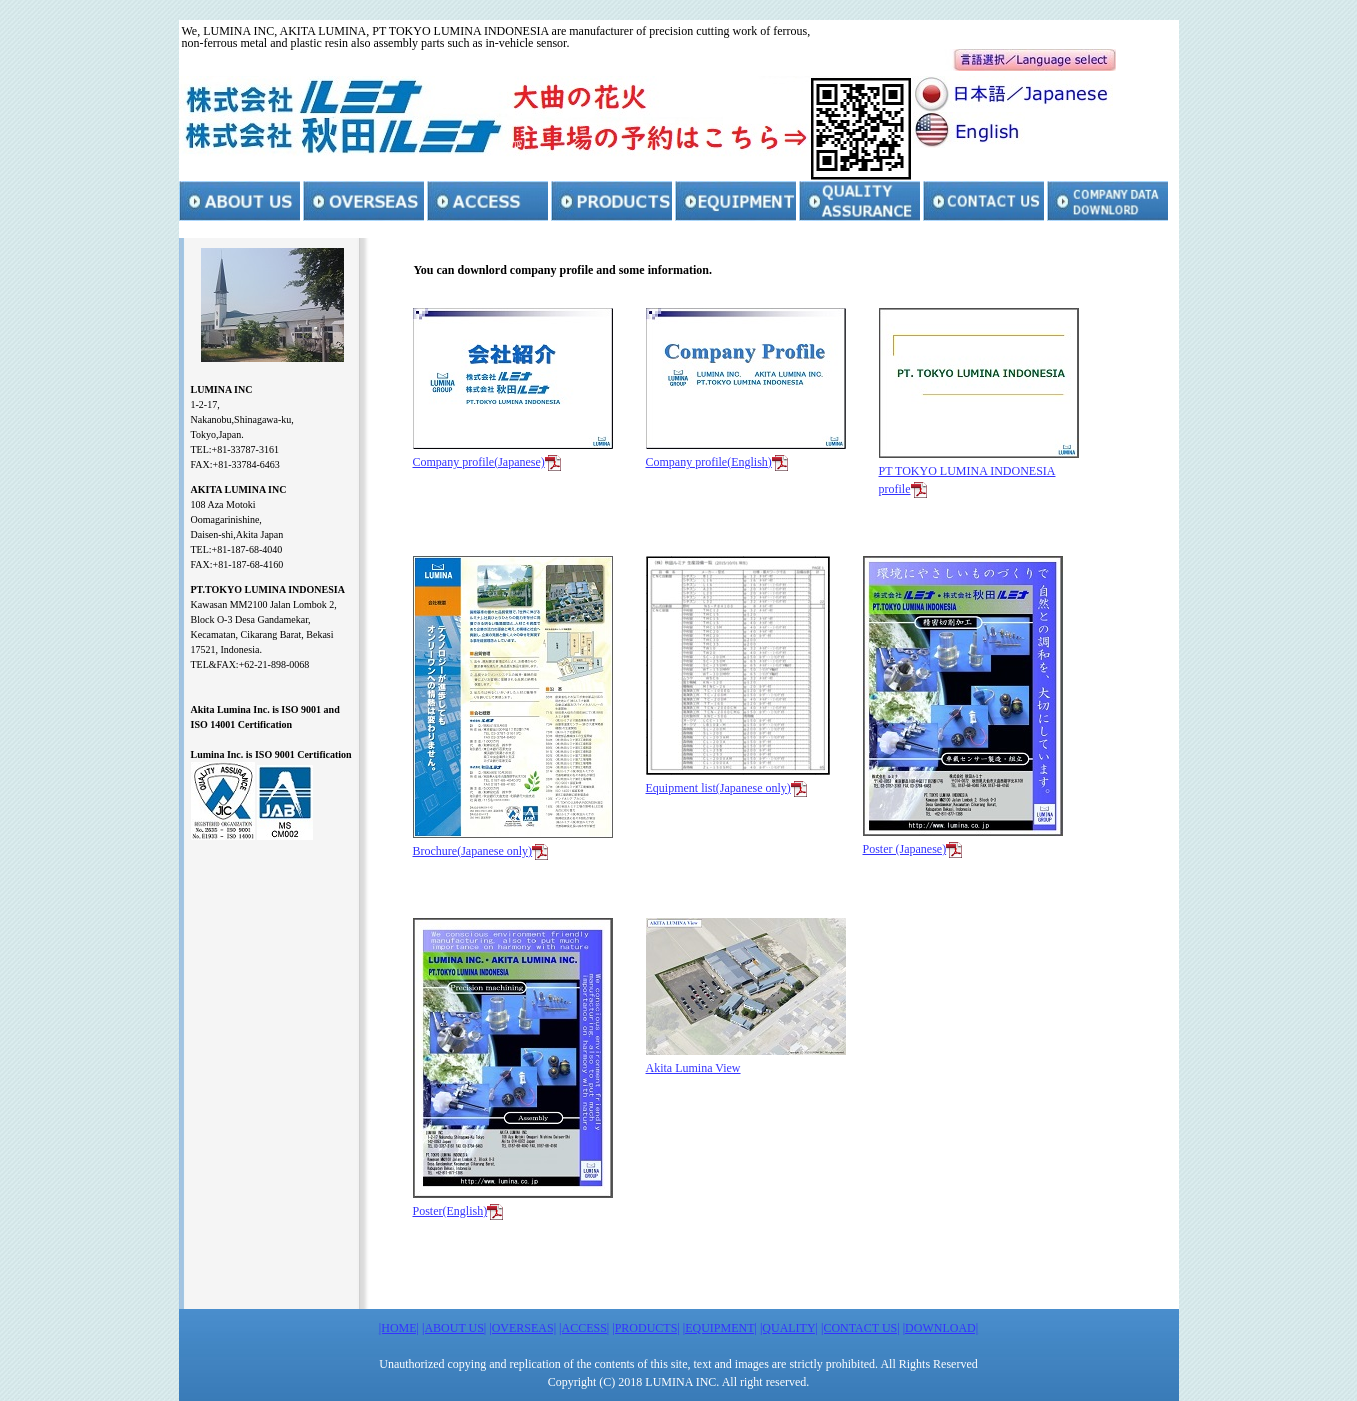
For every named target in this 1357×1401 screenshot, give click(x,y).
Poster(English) (450, 1211)
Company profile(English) (709, 462)
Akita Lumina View (693, 1068)
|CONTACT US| (860, 1328)
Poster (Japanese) (905, 849)
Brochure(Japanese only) (473, 851)
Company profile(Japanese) (479, 462)
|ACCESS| (584, 1328)
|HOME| (399, 1328)
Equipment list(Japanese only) (718, 788)
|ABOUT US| (454, 1328)
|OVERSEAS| (522, 1328)
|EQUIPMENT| (720, 1328)
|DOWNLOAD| (940, 1328)
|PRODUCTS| (646, 1328)
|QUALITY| (789, 1328)
